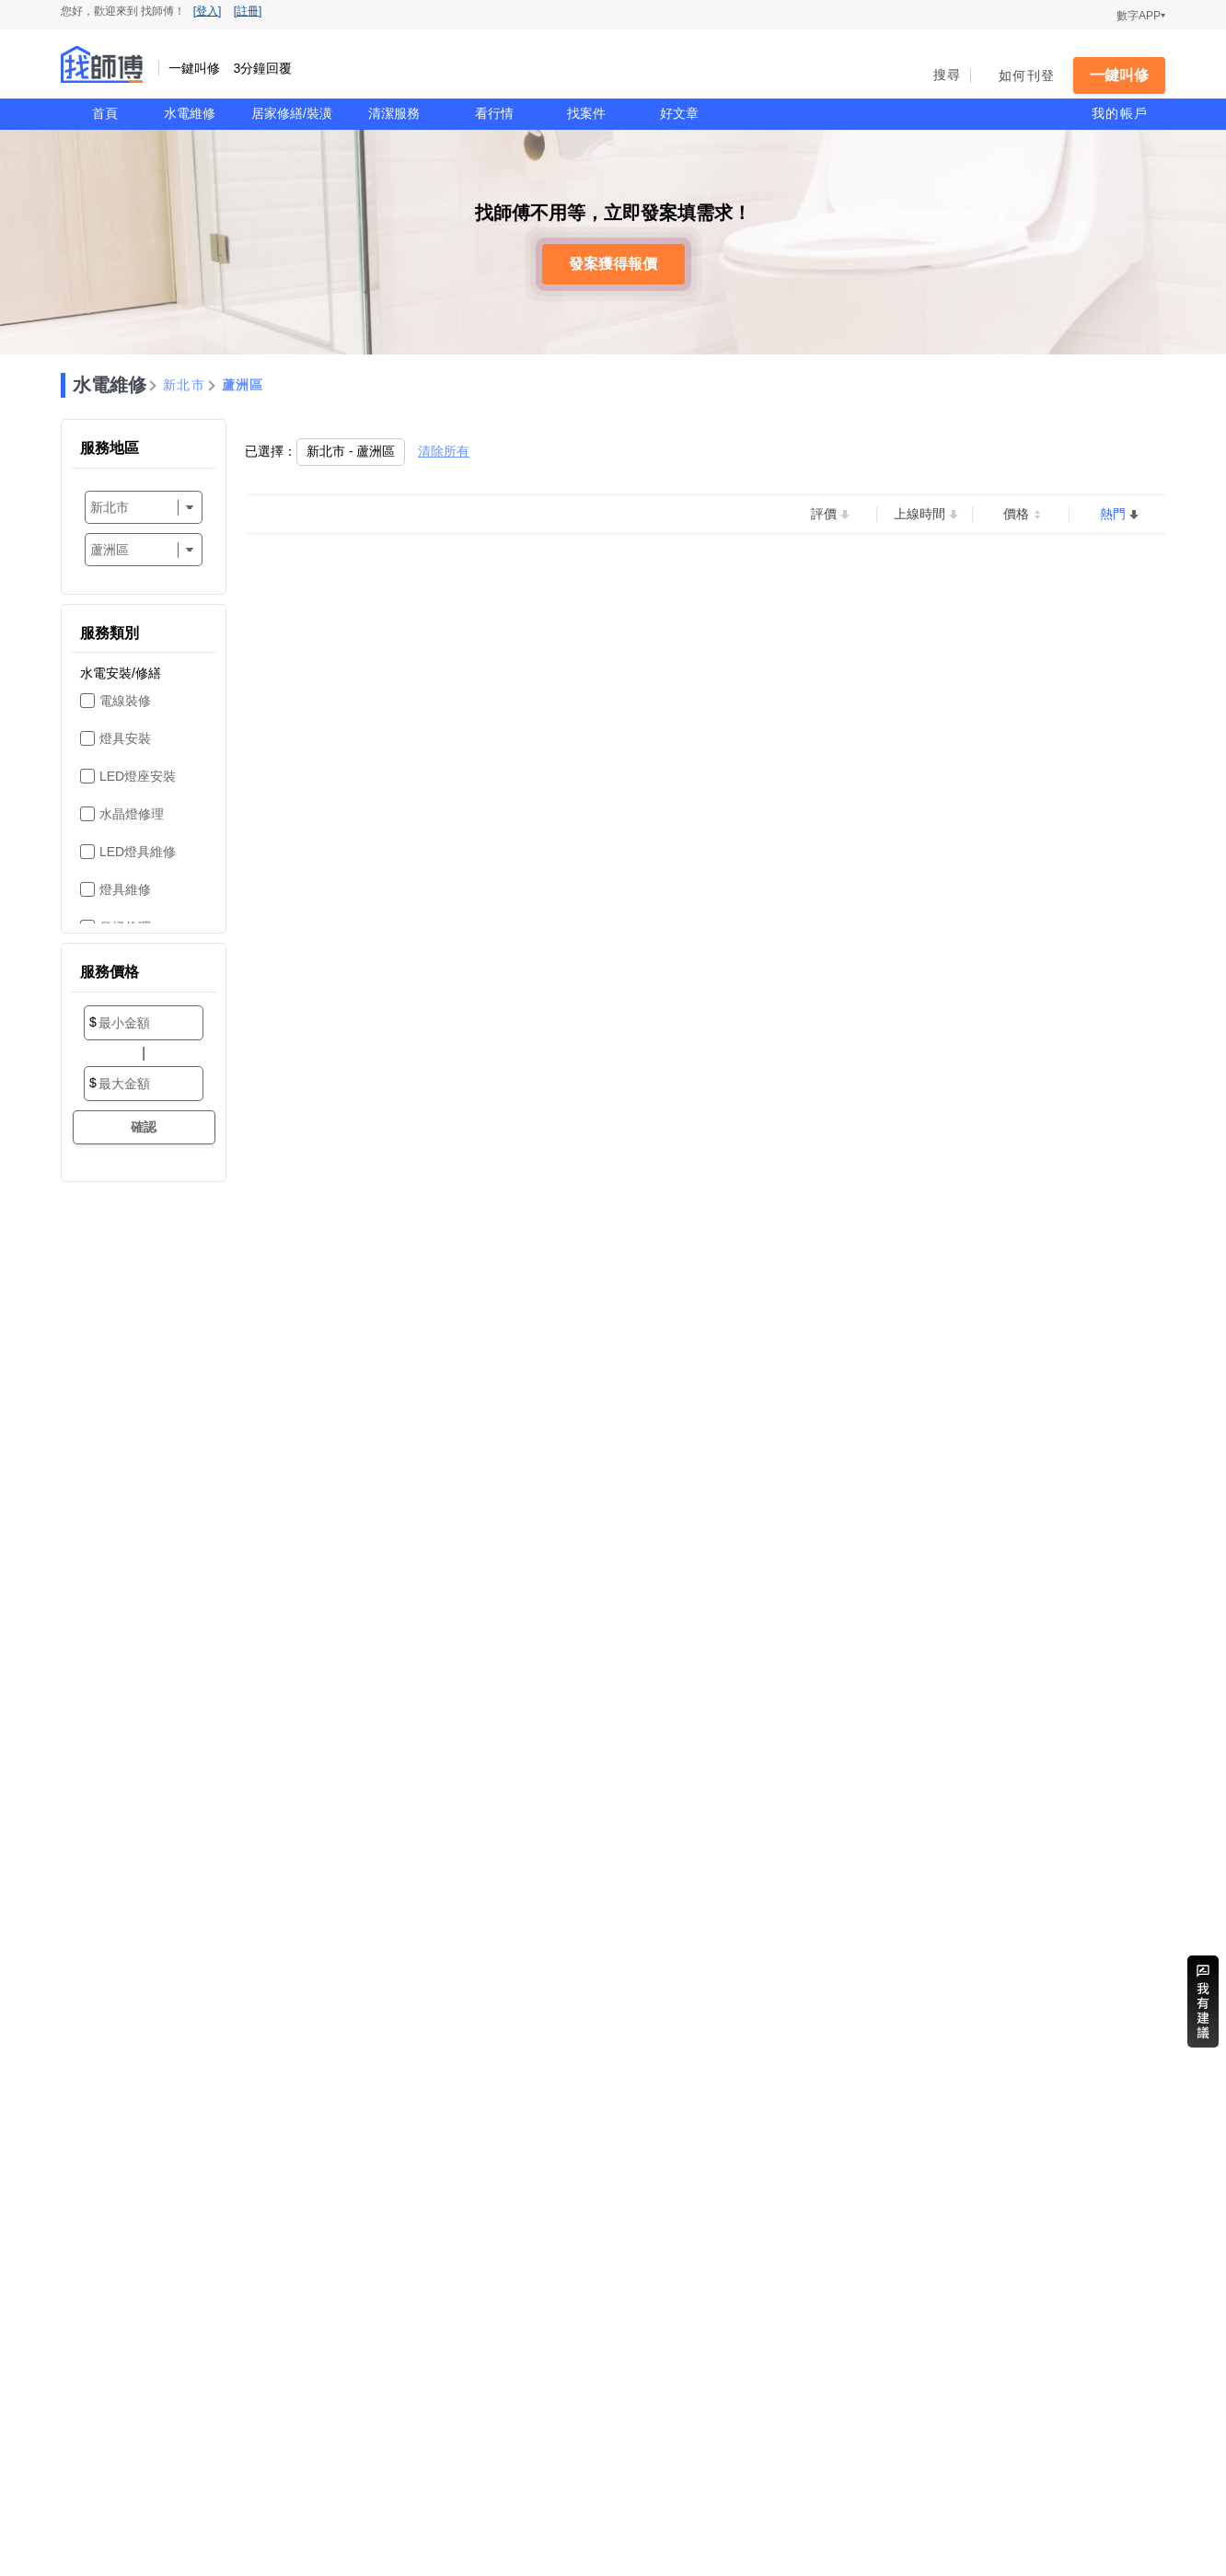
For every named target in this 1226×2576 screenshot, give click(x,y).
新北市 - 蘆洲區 (350, 451)
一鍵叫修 (1119, 75)
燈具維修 (125, 889)
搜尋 (947, 74)
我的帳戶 (1120, 113)
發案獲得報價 (613, 264)
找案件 (586, 113)
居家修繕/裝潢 (291, 113)
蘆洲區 (243, 384)
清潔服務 (394, 113)
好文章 (679, 113)
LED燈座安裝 (137, 776)
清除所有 (443, 451)
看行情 (494, 113)
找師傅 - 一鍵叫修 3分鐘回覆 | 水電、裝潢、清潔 (102, 64)
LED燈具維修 (137, 851)
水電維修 (189, 113)
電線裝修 (125, 700)
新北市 (184, 384)
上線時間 (919, 513)
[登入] (207, 11)
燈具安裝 (125, 738)
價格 (1016, 513)
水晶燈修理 (131, 813)
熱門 (1113, 513)
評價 (824, 513)
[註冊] (248, 11)
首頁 (105, 113)
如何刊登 (1027, 75)
